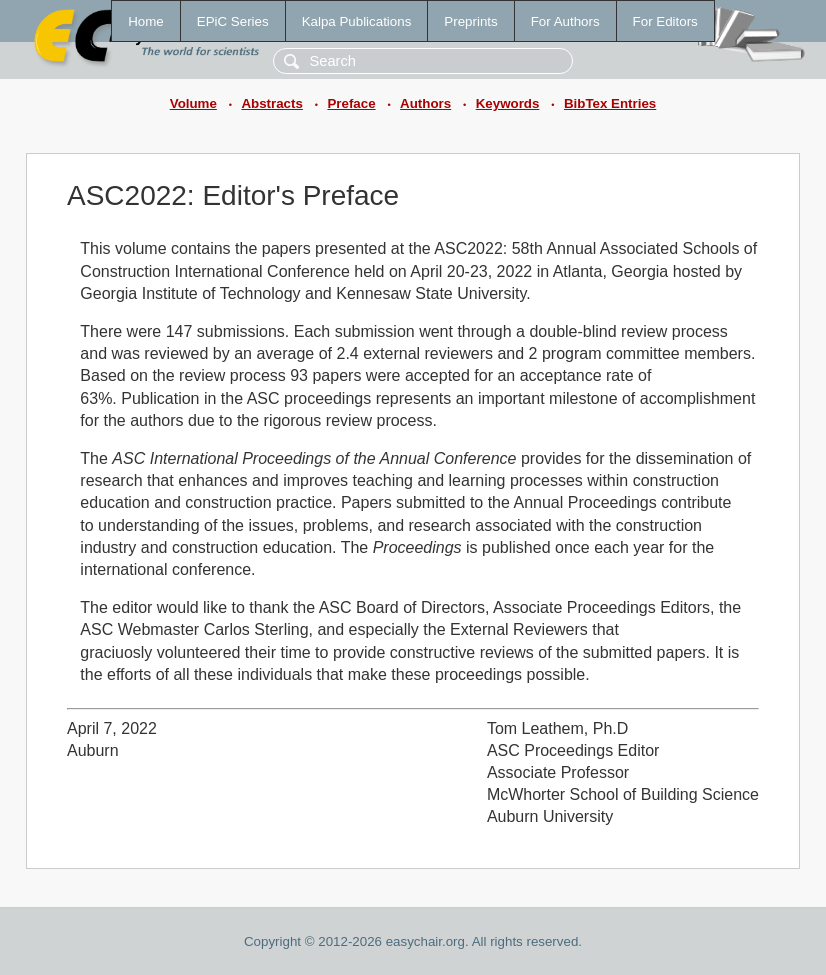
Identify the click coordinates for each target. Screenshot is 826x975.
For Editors (665, 21)
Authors (425, 103)
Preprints (470, 21)
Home (146, 21)
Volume (193, 103)
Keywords (508, 103)
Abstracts (271, 103)
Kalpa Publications (357, 21)
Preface (351, 103)
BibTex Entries (610, 103)
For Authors (565, 21)
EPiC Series (233, 21)
